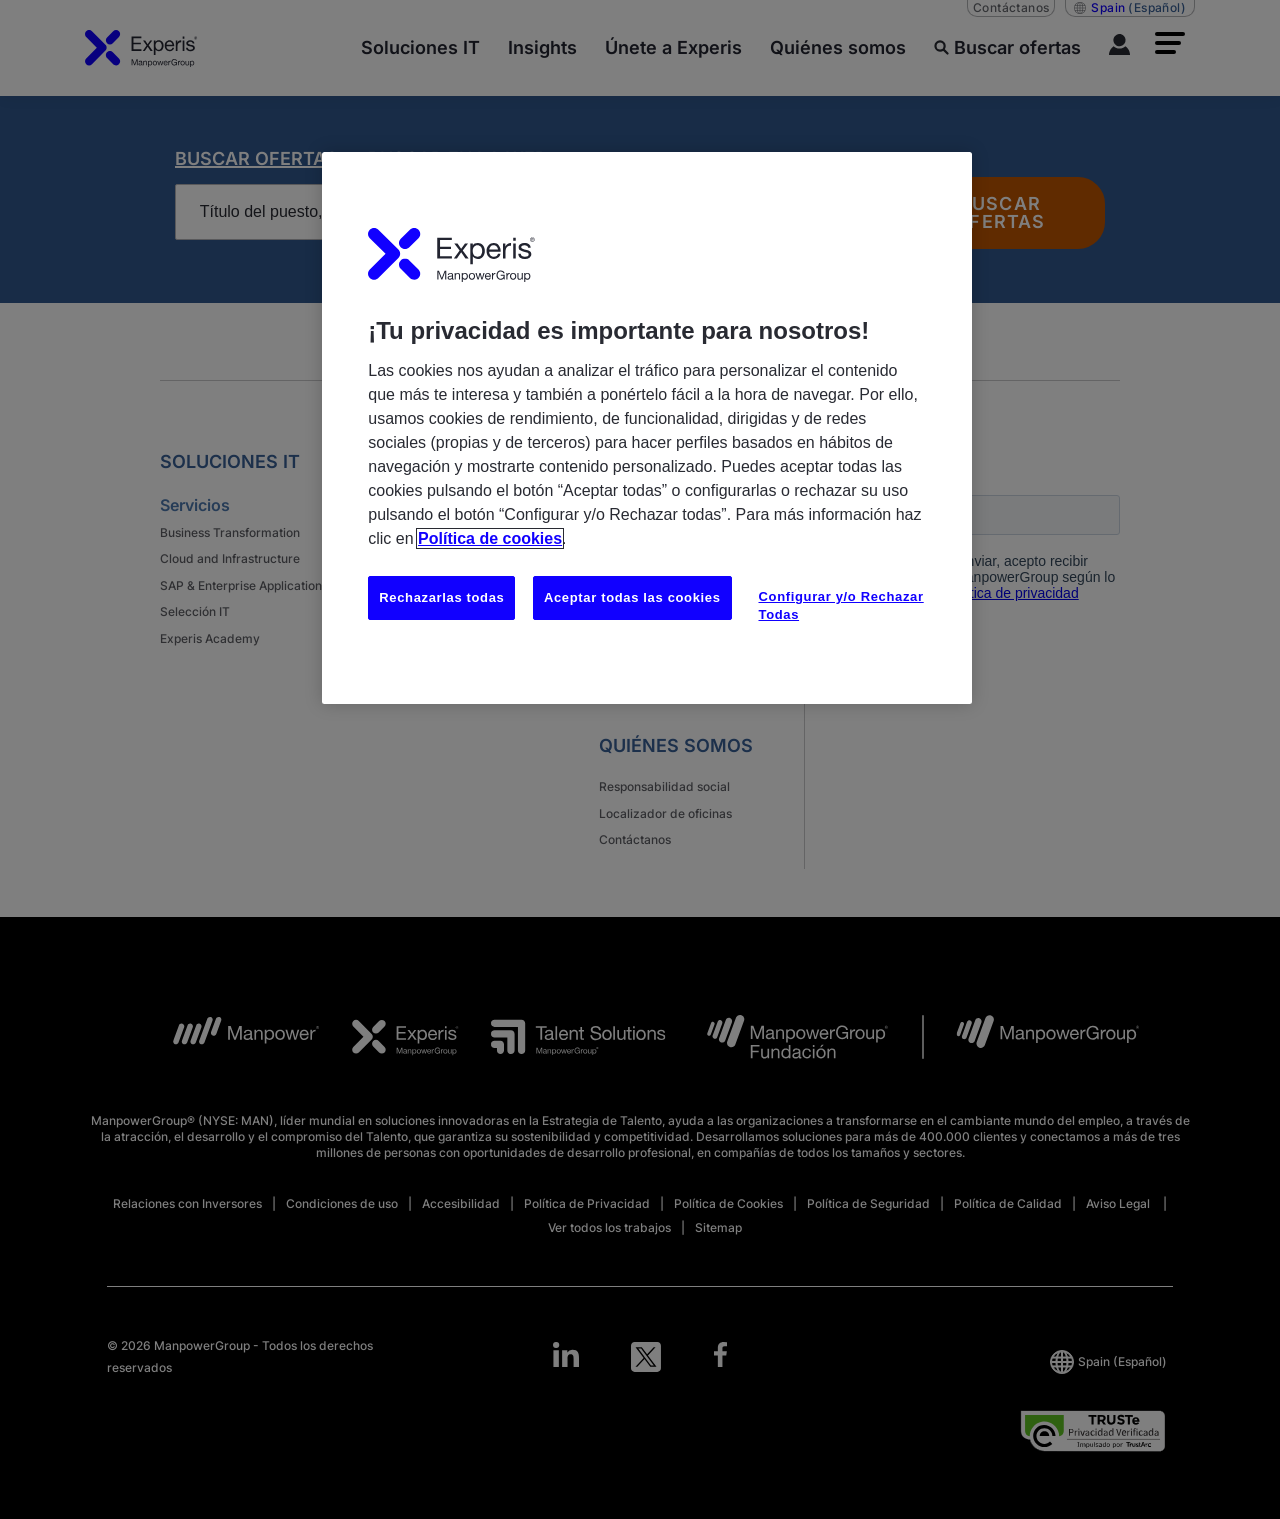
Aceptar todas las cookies (632, 597)
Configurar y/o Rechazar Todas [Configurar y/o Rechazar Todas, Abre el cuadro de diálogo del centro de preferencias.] (841, 605)
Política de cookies (490, 538)
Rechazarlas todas (441, 597)
